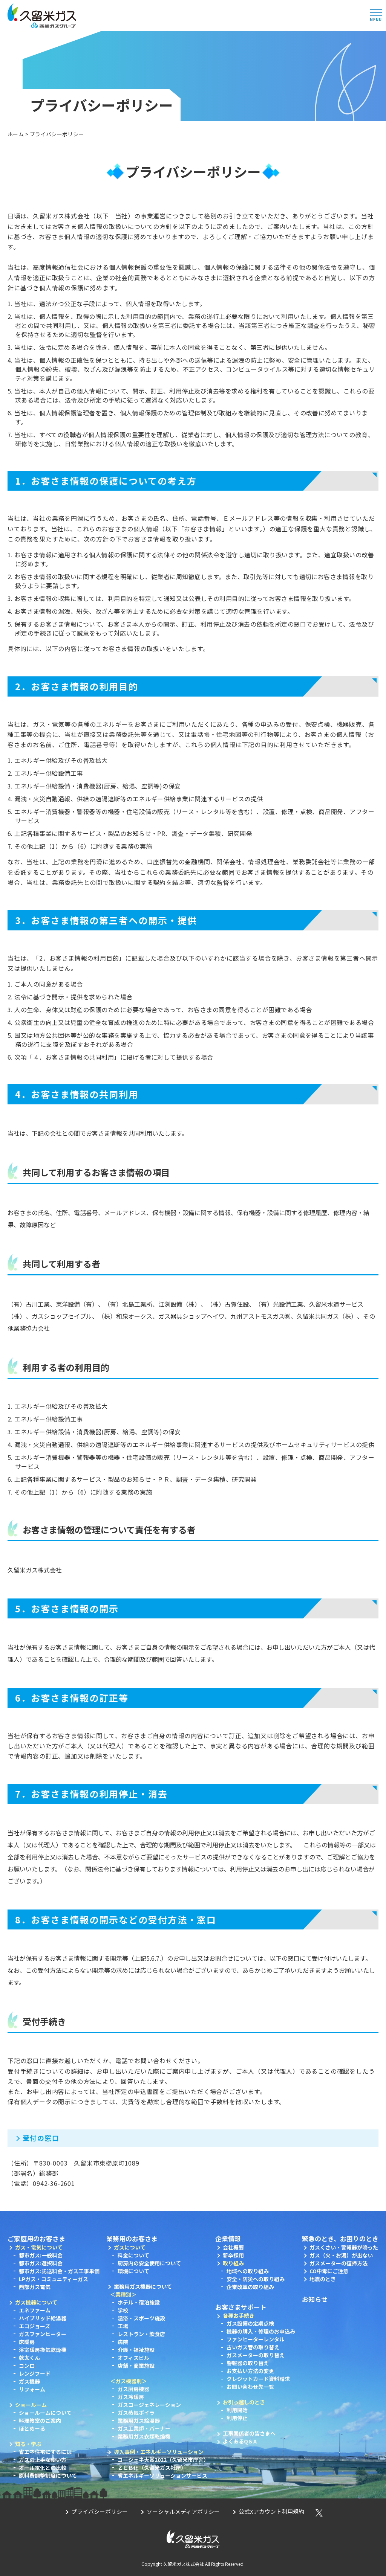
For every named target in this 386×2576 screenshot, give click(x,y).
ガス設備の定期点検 (250, 2323)
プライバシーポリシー (99, 2511)
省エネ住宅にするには (45, 2452)
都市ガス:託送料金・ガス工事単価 (59, 2271)
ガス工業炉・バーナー (144, 2428)
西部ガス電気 (35, 2287)
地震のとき (322, 2279)
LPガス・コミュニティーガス (53, 2279)
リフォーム (32, 2389)
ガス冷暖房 (131, 2397)
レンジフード (35, 2373)
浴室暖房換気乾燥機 (42, 2349)
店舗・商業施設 (136, 2365)
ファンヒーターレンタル (256, 2339)
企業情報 (228, 2238)
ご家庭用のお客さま (36, 2238)
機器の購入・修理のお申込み (261, 2331)
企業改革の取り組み (250, 2287)
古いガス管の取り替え (253, 2347)
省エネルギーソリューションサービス (162, 2475)
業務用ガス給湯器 (139, 2420)
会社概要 (233, 2247)
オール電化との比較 (42, 2467)
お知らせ (315, 2299)
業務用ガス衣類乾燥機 (144, 2436)
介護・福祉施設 (136, 2349)
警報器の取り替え (248, 2363)
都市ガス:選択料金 (41, 2263)
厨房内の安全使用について (149, 2263)
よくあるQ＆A (240, 2441)
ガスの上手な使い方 (42, 2459)
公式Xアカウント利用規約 (271, 2511)
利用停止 (237, 2418)
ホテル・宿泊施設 (139, 2302)
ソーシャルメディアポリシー (183, 2511)
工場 (123, 2326)
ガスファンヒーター (42, 2334)
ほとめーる (32, 2428)
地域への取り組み (248, 2271)
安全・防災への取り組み (256, 2279)
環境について (133, 2271)
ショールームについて (45, 2412)
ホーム (16, 134)
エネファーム (35, 2310)
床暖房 (27, 2342)
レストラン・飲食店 (141, 2334)
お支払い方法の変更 (250, 2371)
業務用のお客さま (132, 2238)
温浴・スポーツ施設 (141, 2318)
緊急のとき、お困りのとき (340, 2238)
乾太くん (29, 2357)
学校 (123, 2310)
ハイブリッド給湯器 (42, 2318)
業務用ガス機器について (143, 2286)
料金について (133, 2255)
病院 (123, 2342)
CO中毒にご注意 (328, 2271)
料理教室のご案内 (40, 2420)
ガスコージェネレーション (149, 2404)
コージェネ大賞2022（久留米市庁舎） (163, 2459)
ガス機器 (29, 2381)
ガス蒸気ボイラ (136, 2412)
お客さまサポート (241, 2307)
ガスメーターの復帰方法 (338, 2263)
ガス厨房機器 (133, 2389)
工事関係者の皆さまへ (249, 2433)
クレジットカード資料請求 (258, 2378)
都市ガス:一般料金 (41, 2255)
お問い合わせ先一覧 (250, 2386)
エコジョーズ (34, 2326)
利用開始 (237, 2410)
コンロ (27, 2365)
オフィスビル (133, 2357)
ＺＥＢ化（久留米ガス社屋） (152, 2467)
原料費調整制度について (48, 2475)
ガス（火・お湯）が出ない (341, 2255)
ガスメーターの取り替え (256, 2355)
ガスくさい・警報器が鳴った (343, 2247)
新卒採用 (233, 2255)
